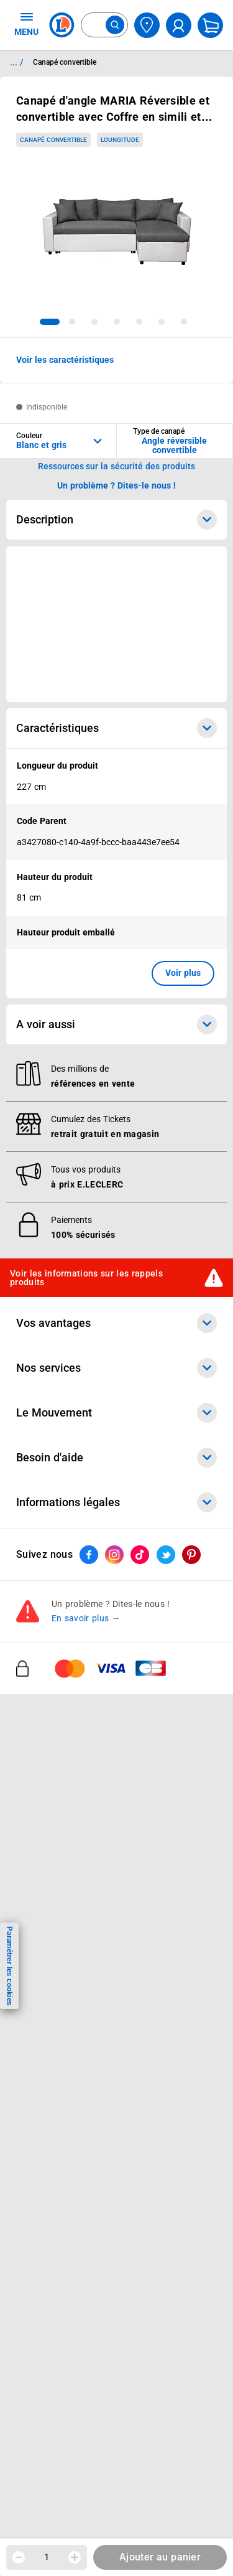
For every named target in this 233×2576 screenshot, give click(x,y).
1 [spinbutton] (46, 2557)
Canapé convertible (53, 139)
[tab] (50, 322)
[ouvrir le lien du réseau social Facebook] (89, 1555)
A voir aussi (116, 1024)
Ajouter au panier (160, 2557)
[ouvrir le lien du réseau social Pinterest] (191, 1555)
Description (116, 520)
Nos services (116, 1368)
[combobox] (104, 24)
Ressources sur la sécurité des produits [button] (117, 466)
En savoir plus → (86, 1619)
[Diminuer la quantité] (18, 2557)
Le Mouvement (116, 1413)
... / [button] (16, 62)
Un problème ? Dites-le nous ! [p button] (116, 485)
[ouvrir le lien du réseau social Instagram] (114, 1555)
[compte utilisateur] (178, 25)
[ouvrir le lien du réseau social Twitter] (166, 1555)
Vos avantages (116, 1323)
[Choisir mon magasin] (147, 25)
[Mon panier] (210, 25)
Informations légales (116, 1502)
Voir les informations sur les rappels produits (86, 1278)
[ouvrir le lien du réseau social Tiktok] (139, 1555)
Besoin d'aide (116, 1458)
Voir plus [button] (183, 973)
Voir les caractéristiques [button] (65, 360)
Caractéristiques (116, 728)
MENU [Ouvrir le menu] (26, 24)
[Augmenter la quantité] (74, 2557)
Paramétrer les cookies (9, 1965)
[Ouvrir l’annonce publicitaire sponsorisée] (116, 624)
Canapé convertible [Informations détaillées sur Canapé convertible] (64, 62)
